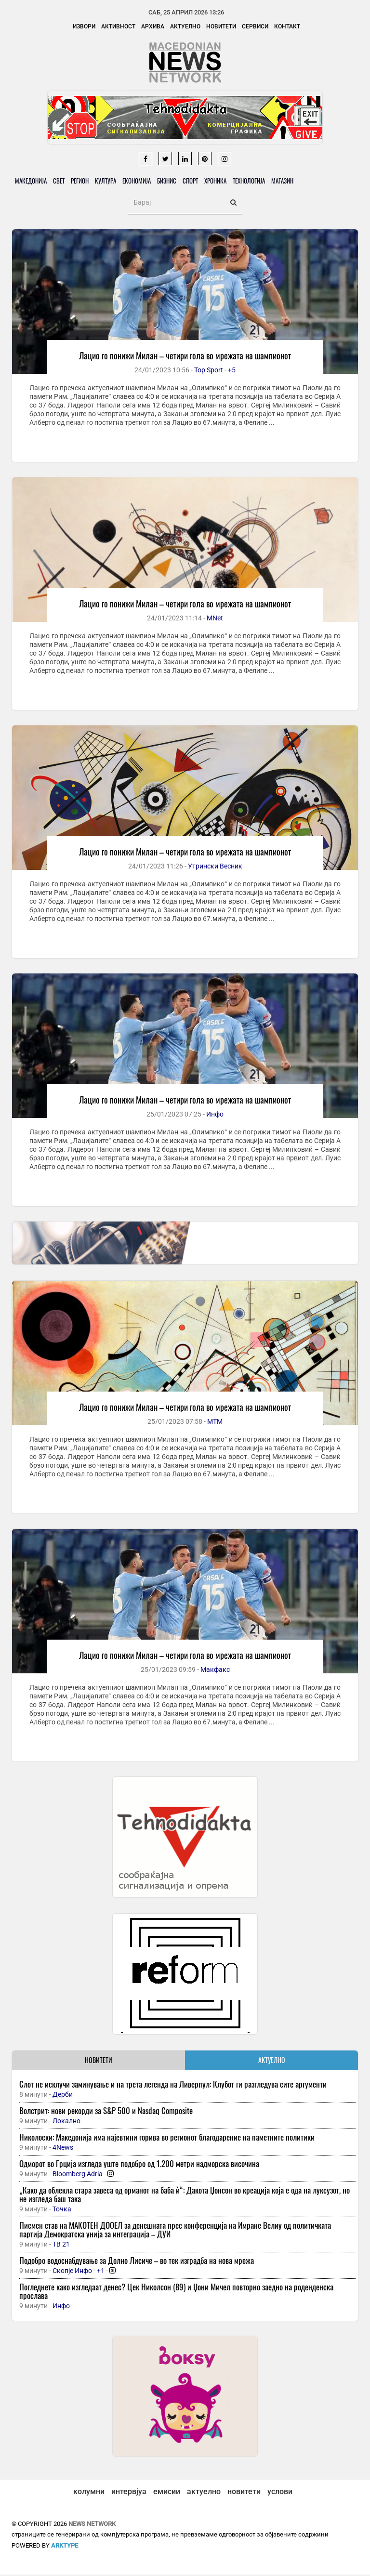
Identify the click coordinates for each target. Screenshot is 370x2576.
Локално (66, 2122)
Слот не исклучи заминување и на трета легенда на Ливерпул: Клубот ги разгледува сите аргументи (173, 2085)
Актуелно (185, 26)
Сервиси (255, 26)
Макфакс (215, 1671)
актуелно (204, 2492)
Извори (84, 26)
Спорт (204, 182)
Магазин (303, 182)
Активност (118, 26)
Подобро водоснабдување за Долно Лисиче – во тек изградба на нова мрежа (136, 2262)
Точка (62, 2210)
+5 (232, 371)
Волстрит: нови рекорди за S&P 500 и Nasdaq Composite (106, 2112)
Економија (145, 182)
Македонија (31, 182)
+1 (101, 2272)
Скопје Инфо (72, 2272)
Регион (85, 182)
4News (63, 2149)
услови (279, 2492)
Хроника (231, 182)
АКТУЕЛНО (271, 2061)
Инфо (215, 1115)
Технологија (267, 182)
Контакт (287, 26)
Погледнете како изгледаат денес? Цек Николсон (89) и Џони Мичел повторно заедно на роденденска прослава (176, 2292)
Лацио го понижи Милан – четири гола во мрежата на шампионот (185, 357)
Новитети (221, 26)
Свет (61, 182)
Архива (152, 26)
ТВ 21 (61, 2245)
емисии (166, 2492)
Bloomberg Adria (78, 2175)
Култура (113, 182)
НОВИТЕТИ (98, 2061)
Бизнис (178, 182)
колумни (89, 2492)
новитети (244, 2492)
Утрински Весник (215, 867)
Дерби (63, 2096)
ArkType (64, 2546)
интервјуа (128, 2492)
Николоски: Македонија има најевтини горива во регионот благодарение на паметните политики (167, 2138)
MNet (215, 619)
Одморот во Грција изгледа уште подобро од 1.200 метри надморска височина (139, 2165)
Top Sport (208, 371)
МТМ (215, 1423)
